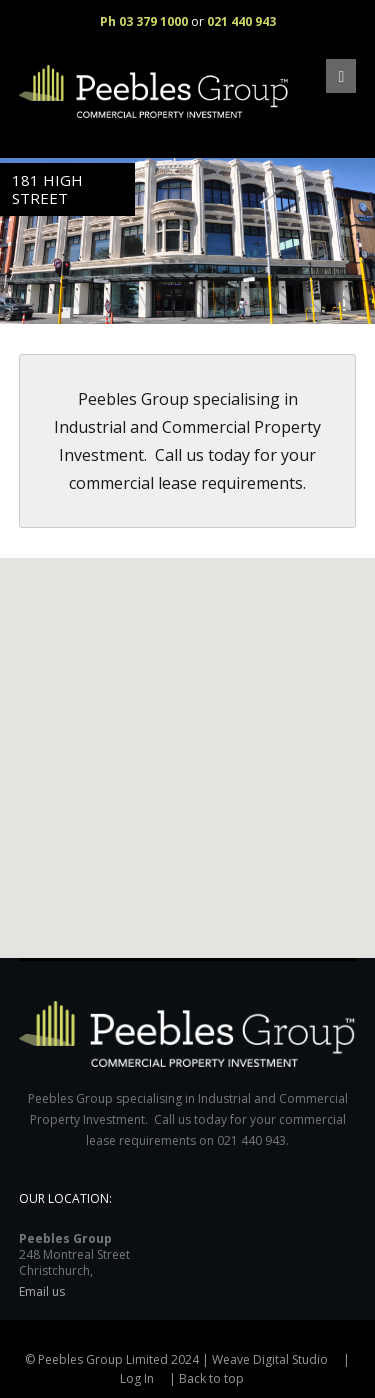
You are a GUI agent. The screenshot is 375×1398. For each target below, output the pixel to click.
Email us (42, 1291)
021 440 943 (241, 21)
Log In (137, 1378)
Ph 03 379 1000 (144, 21)
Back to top (211, 1378)
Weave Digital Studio (270, 1359)
